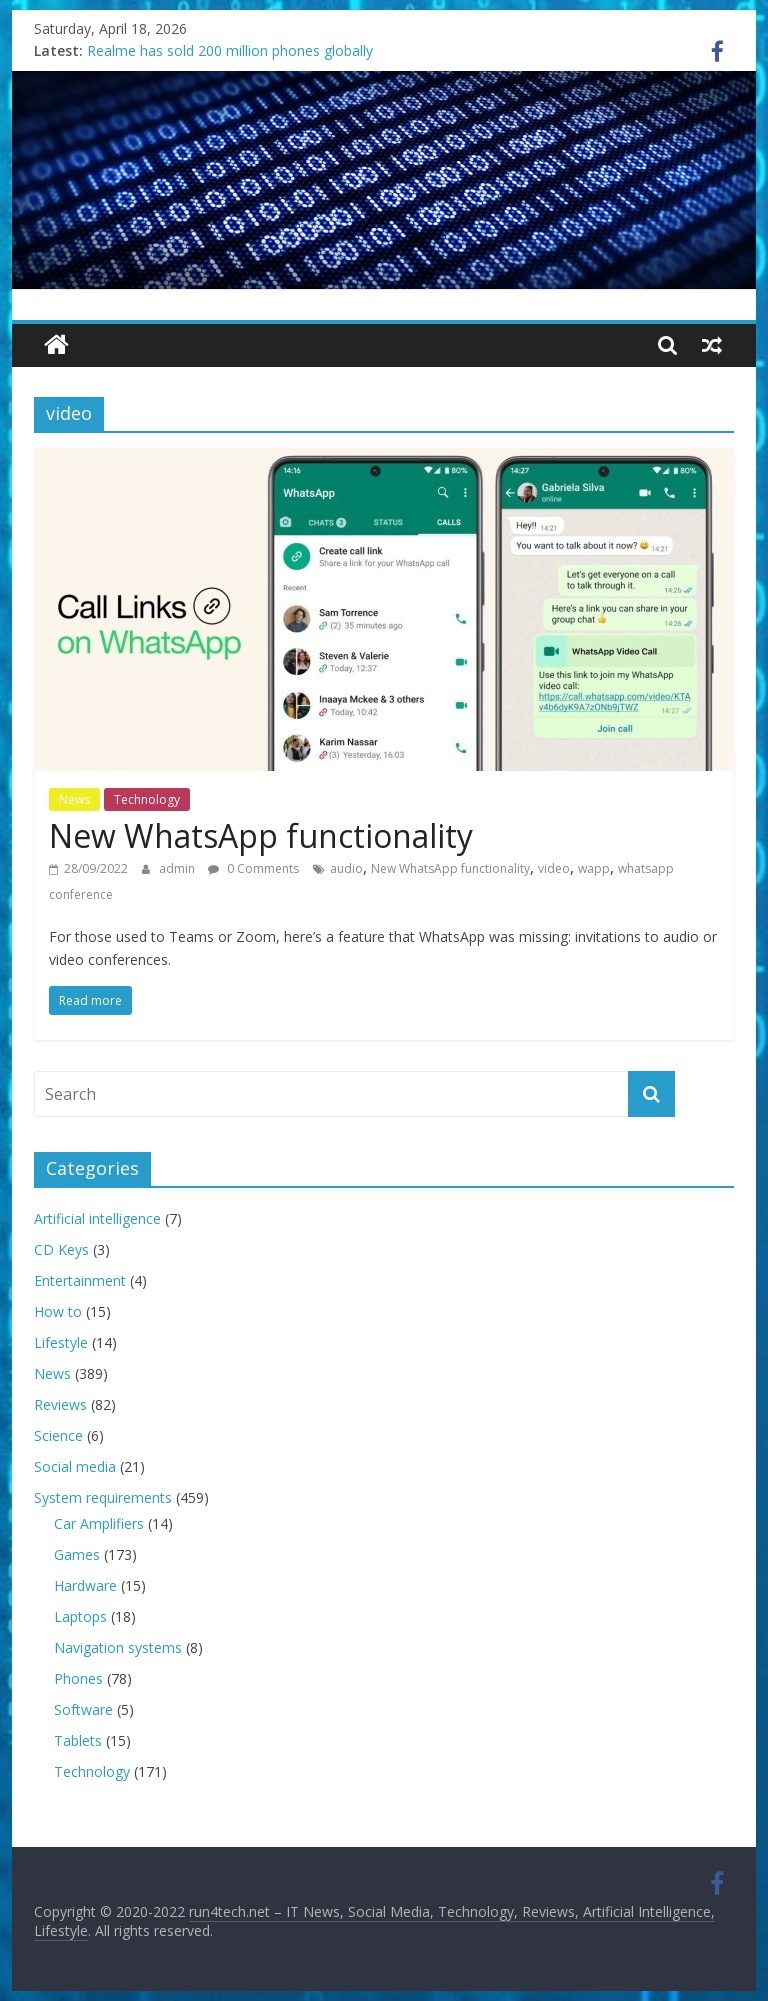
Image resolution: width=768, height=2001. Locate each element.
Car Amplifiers (99, 1523)
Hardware (85, 1585)
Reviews (60, 1404)
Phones (78, 1678)
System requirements (103, 1497)
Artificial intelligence (97, 1218)
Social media (75, 1466)
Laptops (80, 1616)
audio (346, 868)
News (74, 799)
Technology (147, 799)
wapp (594, 868)
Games (77, 1554)
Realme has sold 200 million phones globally (230, 50)
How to (58, 1311)
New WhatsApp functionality (261, 835)
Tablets (78, 1740)
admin (178, 868)
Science (58, 1435)
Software (83, 1709)
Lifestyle (61, 1342)
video (554, 868)
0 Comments (253, 868)
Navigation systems (118, 1647)
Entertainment (80, 1280)
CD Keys (61, 1249)
